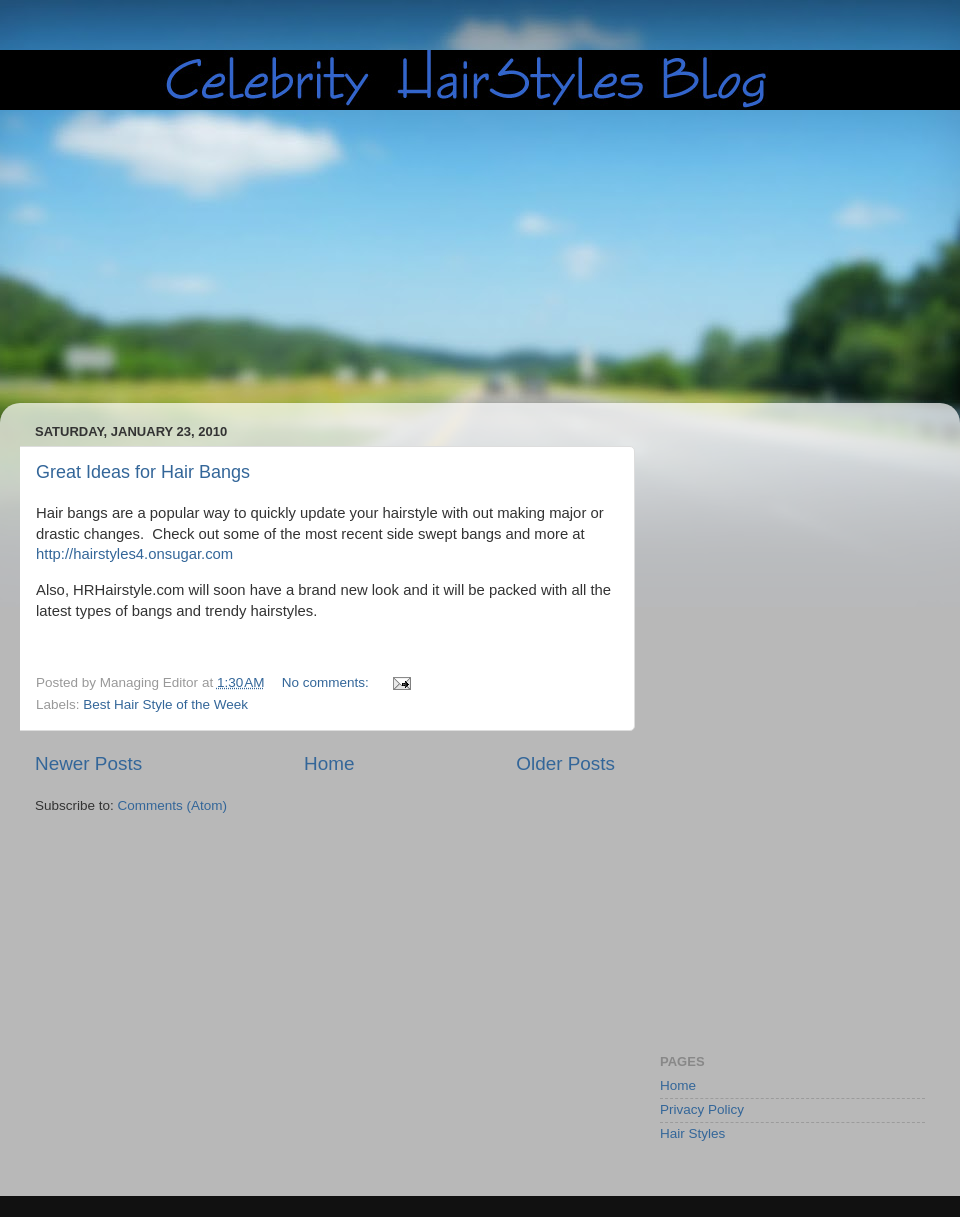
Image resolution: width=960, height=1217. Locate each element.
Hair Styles (692, 1133)
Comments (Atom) (173, 805)
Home (329, 763)
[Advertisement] (394, 257)
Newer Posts (88, 763)
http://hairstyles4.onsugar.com (134, 554)
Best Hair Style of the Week (165, 704)
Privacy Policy (702, 1109)
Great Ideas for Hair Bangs (143, 472)
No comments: (327, 682)
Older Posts (565, 763)
